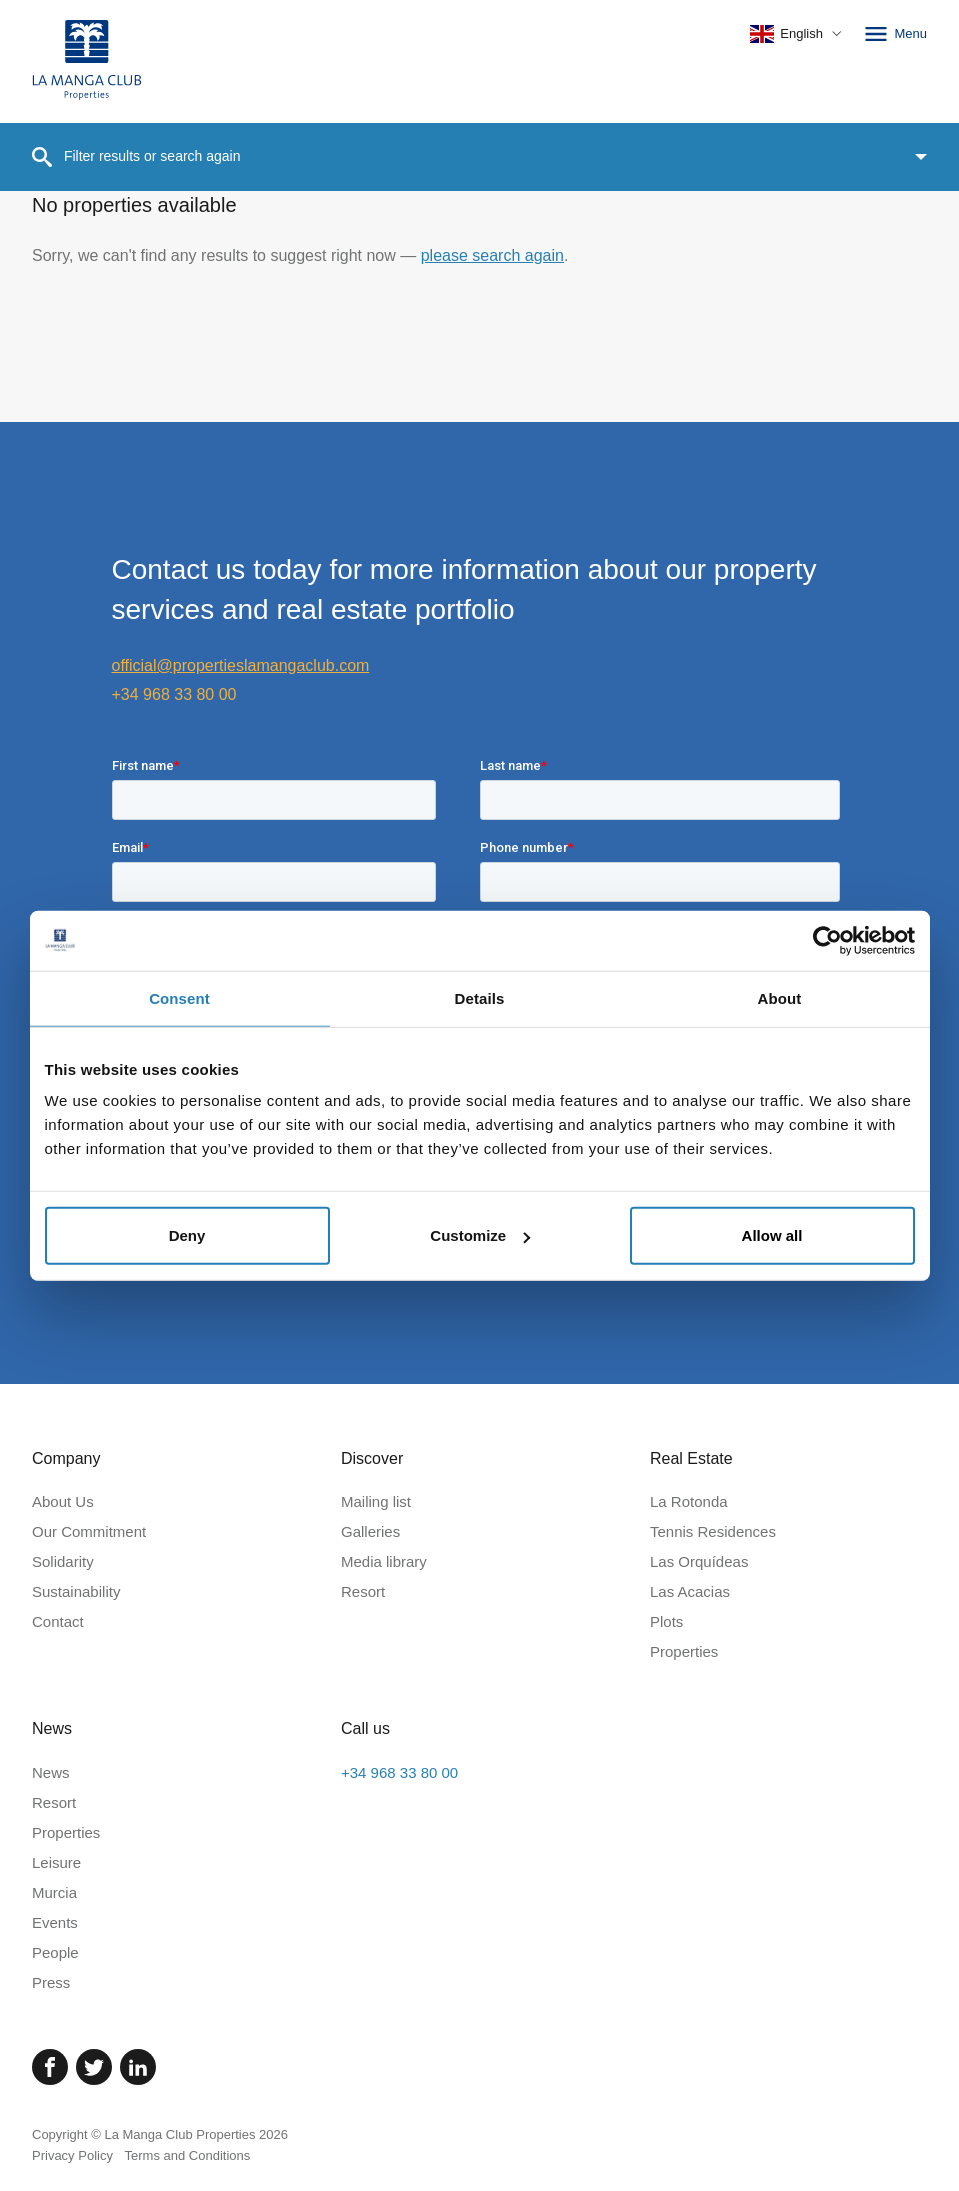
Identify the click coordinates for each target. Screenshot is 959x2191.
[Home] (87, 61)
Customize (480, 1235)
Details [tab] (480, 997)
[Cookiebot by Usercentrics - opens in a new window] (827, 940)
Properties (684, 1651)
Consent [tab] (179, 997)
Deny (187, 1235)
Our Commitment (89, 1531)
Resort (363, 1591)
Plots (666, 1621)
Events (55, 1922)
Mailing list (376, 1501)
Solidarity (63, 1561)
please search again (492, 255)
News (51, 1772)
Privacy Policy (72, 2155)
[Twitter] (94, 2067)
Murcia (54, 1892)
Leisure (56, 1862)
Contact (58, 1621)
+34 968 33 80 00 (174, 694)
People (55, 1952)
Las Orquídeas (699, 1561)
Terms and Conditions (188, 2155)
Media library (384, 1561)
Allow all (772, 1235)
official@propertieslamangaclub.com (241, 665)
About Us (63, 1501)
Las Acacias (690, 1591)
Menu (894, 34)
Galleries (370, 1531)
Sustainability (76, 1591)
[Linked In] (138, 2067)
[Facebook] (50, 2067)
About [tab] (780, 997)
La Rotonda (689, 1501)
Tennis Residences (713, 1531)
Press (51, 1982)
